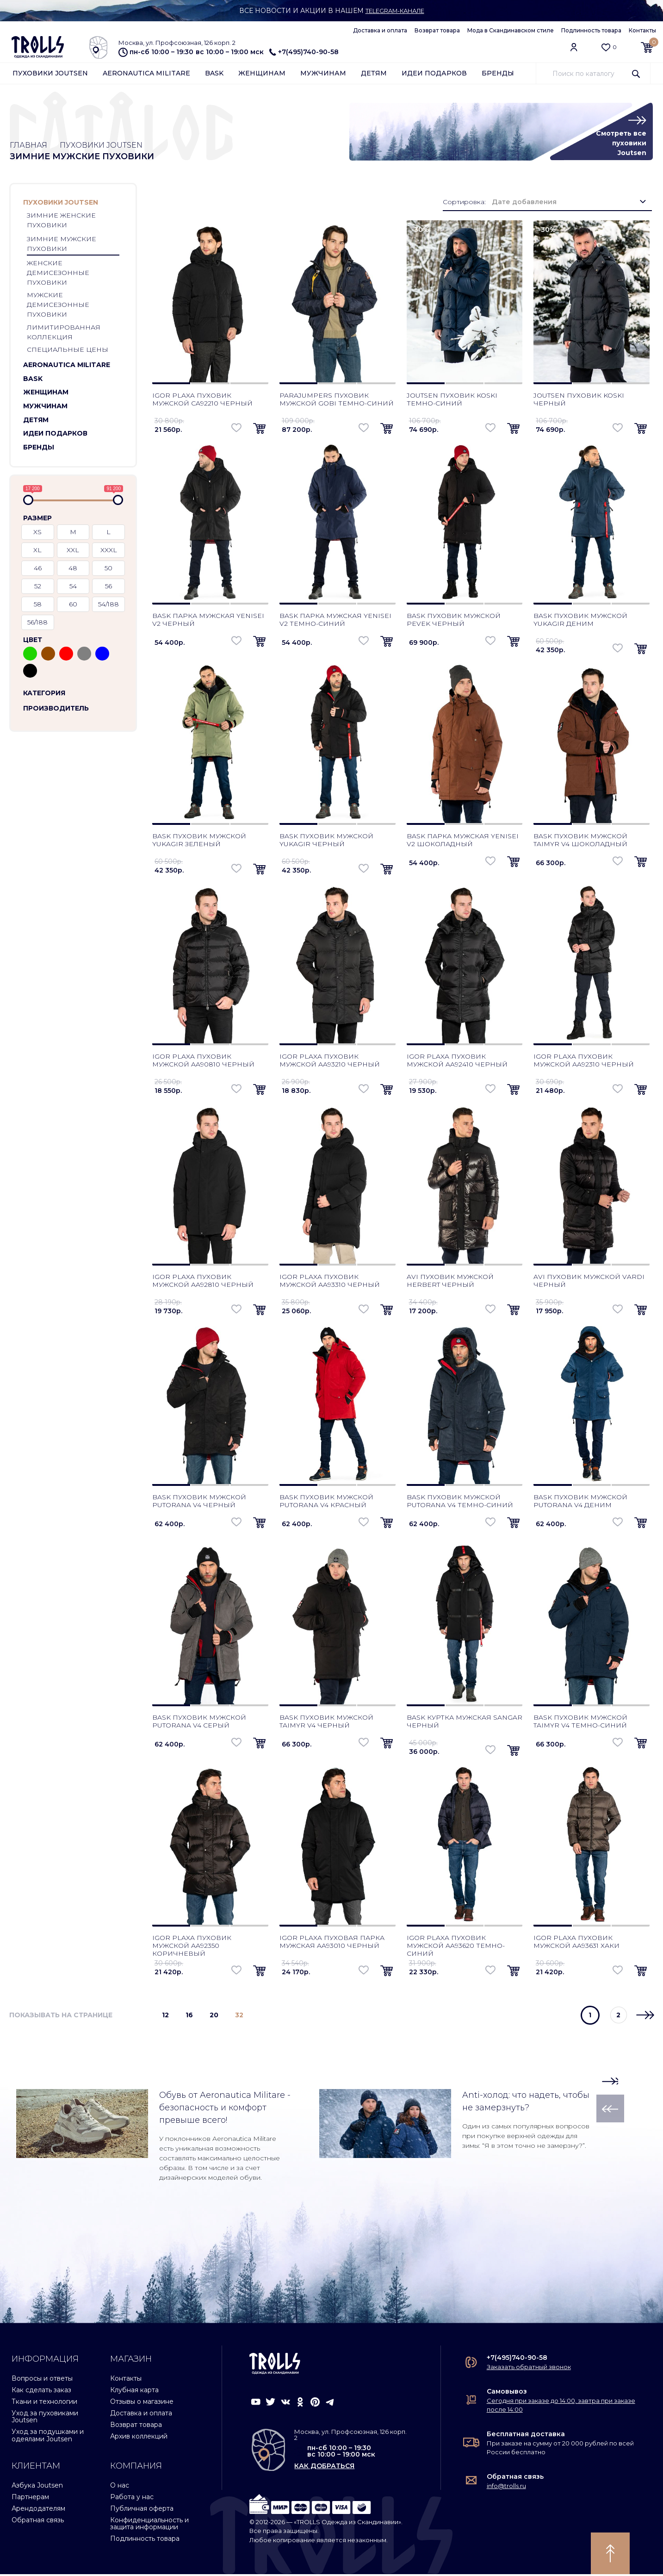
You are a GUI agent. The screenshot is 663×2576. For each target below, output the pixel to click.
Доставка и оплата (380, 30)
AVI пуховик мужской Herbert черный (450, 1282)
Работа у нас (132, 2499)
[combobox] (569, 204)
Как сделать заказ (41, 2392)
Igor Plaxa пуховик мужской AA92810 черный (203, 1282)
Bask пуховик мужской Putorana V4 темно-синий (460, 1503)
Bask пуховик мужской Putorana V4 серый (199, 1723)
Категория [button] (44, 695)
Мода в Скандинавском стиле (510, 30)
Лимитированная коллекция (63, 334)
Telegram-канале (395, 10)
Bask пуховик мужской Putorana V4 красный (326, 1503)
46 (38, 570)
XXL (73, 552)
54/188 (108, 606)
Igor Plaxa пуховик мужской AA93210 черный (329, 1062)
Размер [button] (37, 520)
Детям (374, 75)
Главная (30, 146)
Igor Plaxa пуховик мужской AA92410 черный (457, 1062)
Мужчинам (323, 75)
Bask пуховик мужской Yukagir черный (326, 842)
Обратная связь (38, 2522)
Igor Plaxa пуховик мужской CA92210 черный (202, 401)
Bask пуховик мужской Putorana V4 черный (199, 1503)
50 (108, 570)
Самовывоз (507, 2393)
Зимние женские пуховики (61, 222)
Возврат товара (437, 30)
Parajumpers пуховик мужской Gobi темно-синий (336, 401)
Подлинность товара (591, 30)
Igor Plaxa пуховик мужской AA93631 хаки (576, 1943)
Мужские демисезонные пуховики (58, 307)
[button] (120, 205)
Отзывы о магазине (141, 2403)
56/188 (37, 624)
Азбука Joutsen (37, 2487)
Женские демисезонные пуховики (58, 275)
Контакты (642, 30)
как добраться (324, 2468)
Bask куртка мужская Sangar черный (464, 1723)
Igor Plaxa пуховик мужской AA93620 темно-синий (456, 1947)
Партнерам (30, 2499)
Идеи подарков (434, 75)
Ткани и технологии (44, 2403)
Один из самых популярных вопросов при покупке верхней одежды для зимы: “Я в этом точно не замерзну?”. (525, 2138)
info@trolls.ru (506, 2487)
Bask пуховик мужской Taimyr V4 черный (326, 1723)
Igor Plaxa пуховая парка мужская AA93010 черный (331, 1943)
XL (37, 552)
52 (37, 588)
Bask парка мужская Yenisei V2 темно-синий (335, 621)
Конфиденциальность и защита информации (149, 2525)
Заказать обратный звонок (529, 2368)
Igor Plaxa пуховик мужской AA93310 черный (329, 1282)
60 (73, 606)
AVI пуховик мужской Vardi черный (588, 1282)
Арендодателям (38, 2510)
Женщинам (261, 75)
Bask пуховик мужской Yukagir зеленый (199, 842)
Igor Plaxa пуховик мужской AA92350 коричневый (191, 1947)
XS (37, 534)
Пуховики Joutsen (50, 75)
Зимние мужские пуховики (61, 246)
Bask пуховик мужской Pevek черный (454, 621)
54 (73, 588)
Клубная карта (134, 2392)
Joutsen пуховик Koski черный (578, 401)
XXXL (108, 552)
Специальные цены (67, 352)
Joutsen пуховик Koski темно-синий (452, 401)
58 (38, 606)
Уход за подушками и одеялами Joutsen (48, 2437)
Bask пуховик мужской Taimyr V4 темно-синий (580, 1723)
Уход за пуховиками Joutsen (45, 2418)
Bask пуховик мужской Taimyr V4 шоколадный (580, 842)
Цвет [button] (32, 641)
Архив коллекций (138, 2438)
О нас (119, 2487)
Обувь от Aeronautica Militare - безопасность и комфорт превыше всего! (225, 2109)
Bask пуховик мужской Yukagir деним (580, 621)
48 (72, 570)
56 (108, 588)
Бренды (498, 75)
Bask (214, 75)
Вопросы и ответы (42, 2380)
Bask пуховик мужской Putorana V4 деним (580, 1503)
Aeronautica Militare (146, 75)
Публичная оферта (141, 2510)
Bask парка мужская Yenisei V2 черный (208, 621)
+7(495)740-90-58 (304, 52)
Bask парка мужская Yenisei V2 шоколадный (463, 842)
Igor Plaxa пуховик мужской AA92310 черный (583, 1062)
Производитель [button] (56, 710)
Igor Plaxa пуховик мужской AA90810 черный (203, 1062)
